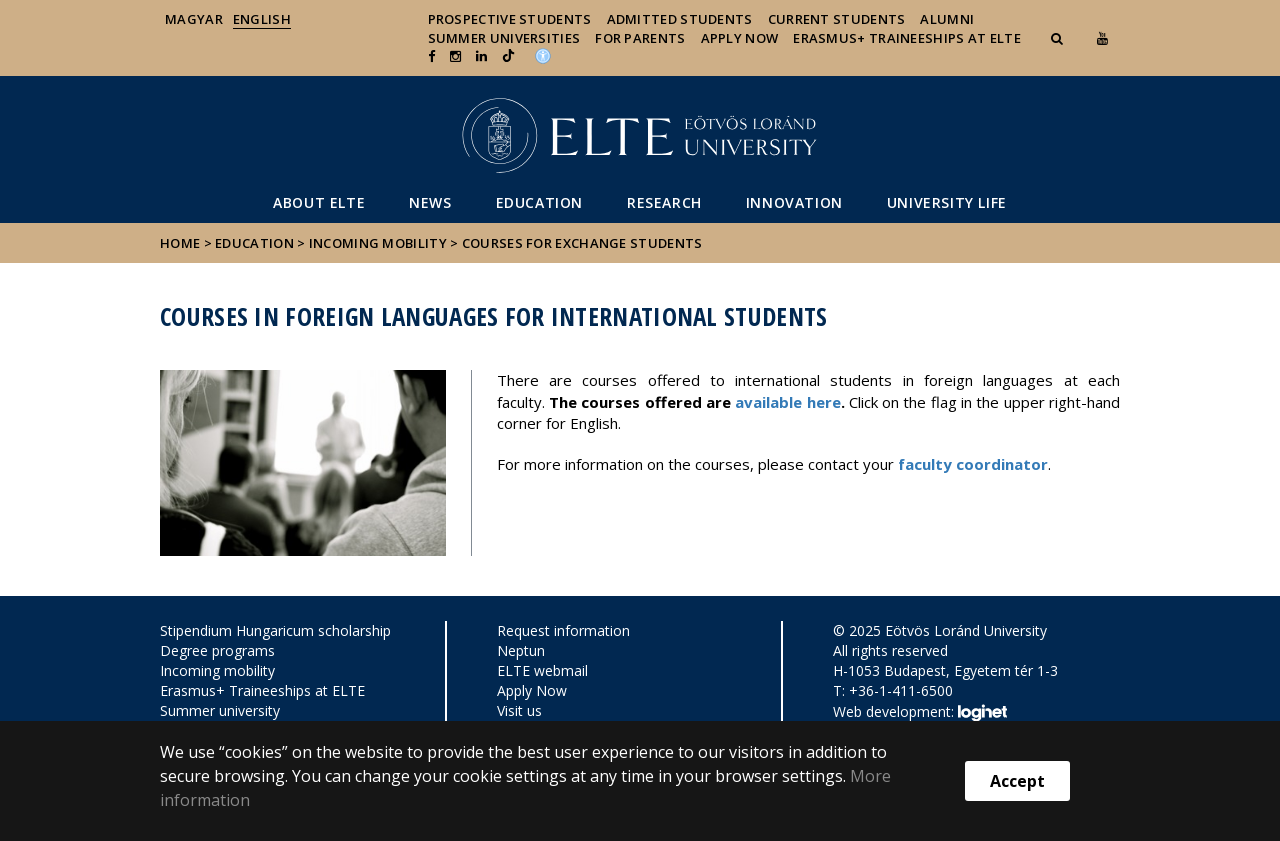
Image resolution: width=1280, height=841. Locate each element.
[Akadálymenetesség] (543, 54)
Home (182, 243)
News (430, 202)
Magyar (194, 19)
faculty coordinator (973, 464)
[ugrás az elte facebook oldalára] (431, 56)
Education (539, 202)
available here (787, 402)
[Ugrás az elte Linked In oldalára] (481, 56)
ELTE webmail (542, 670)
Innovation (794, 202)
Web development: (919, 713)
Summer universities (504, 38)
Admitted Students (680, 19)
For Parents (640, 38)
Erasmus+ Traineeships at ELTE (262, 690)
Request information (563, 630)
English (262, 19)
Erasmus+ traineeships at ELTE (907, 38)
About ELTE (319, 202)
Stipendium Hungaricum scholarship (275, 630)
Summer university (220, 710)
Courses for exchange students (582, 243)
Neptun (521, 650)
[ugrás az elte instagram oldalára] (455, 56)
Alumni (947, 19)
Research (664, 202)
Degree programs (217, 650)
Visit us (519, 710)
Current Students (837, 19)
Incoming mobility (378, 243)
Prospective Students (510, 19)
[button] (1059, 38)
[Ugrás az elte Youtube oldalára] (1102, 38)
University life (947, 202)
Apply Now (740, 38)
